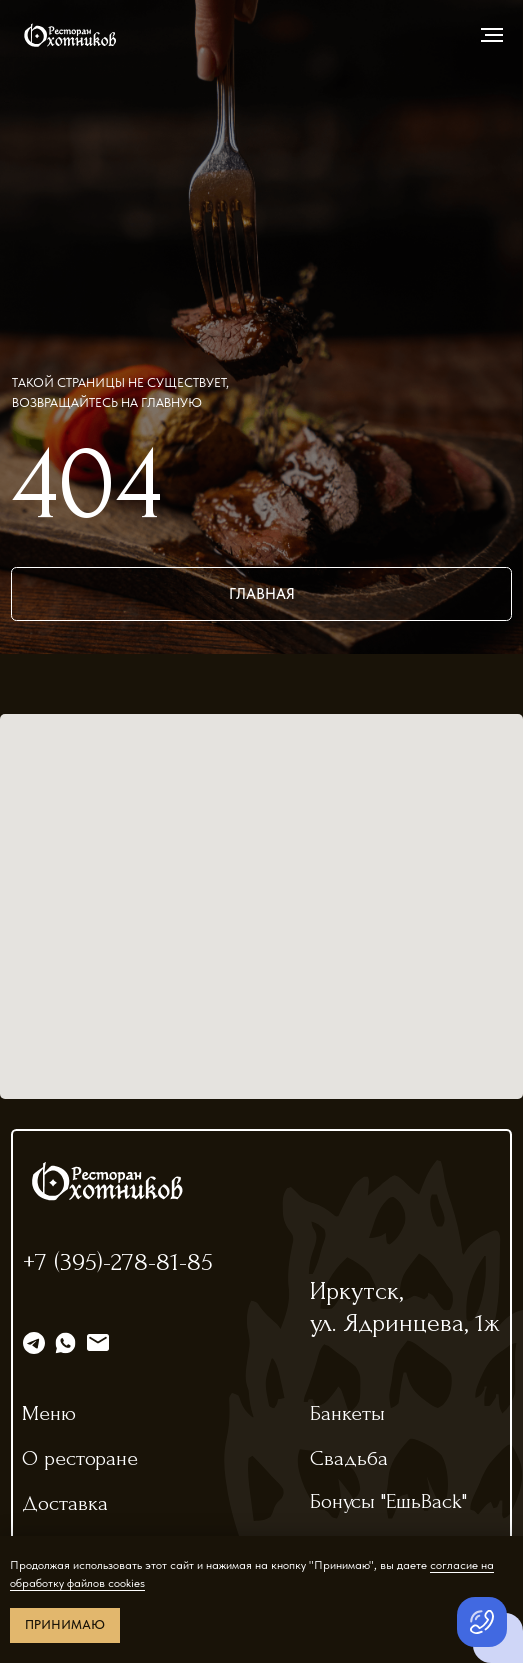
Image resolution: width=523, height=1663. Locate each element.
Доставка (65, 1503)
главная (262, 593)
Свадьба (349, 1458)
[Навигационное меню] (492, 35)
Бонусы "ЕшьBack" (388, 1501)
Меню (49, 1413)
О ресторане (80, 1458)
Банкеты (347, 1413)
